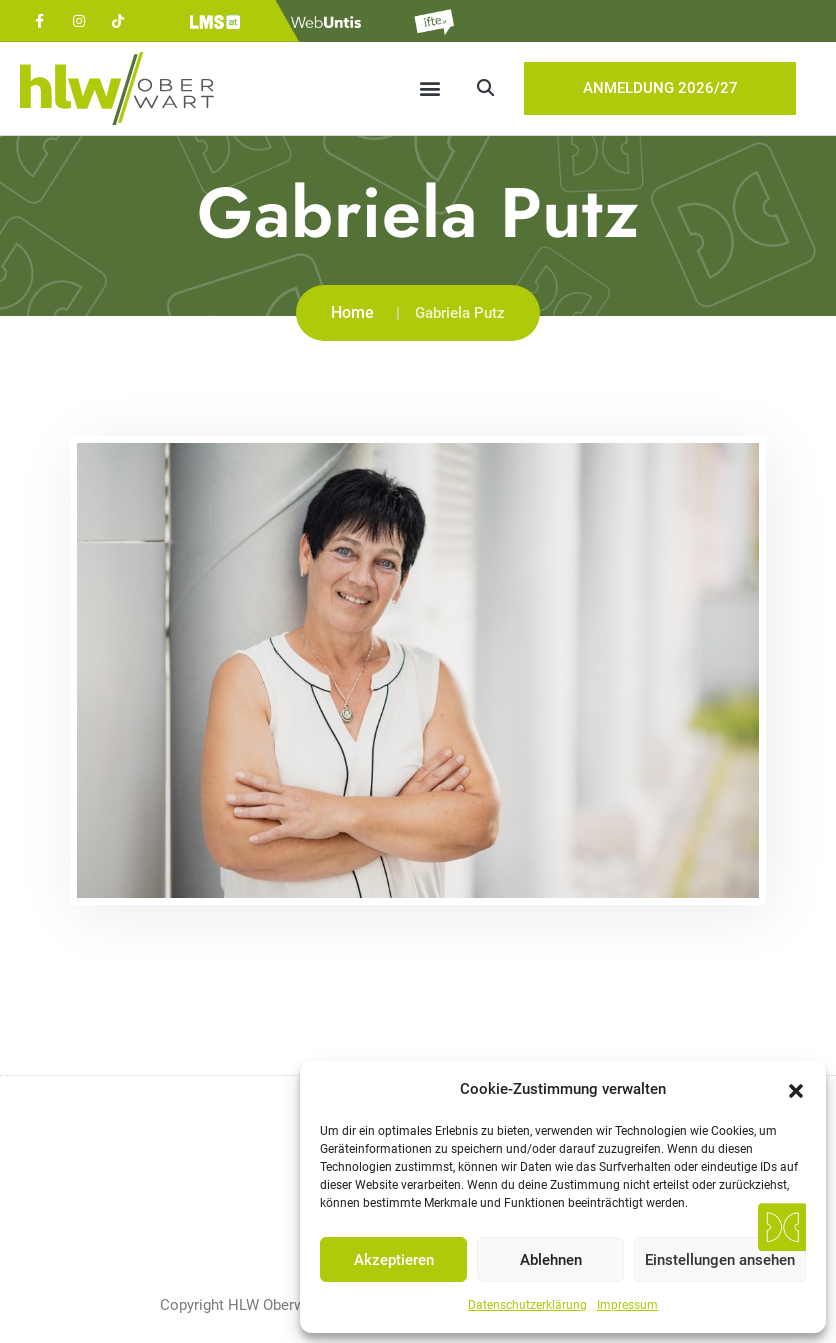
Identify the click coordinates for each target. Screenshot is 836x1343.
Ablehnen (551, 1260)
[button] (796, 1089)
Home (352, 312)
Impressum (627, 1305)
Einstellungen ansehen (720, 1260)
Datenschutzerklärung (527, 1305)
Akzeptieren (394, 1260)
